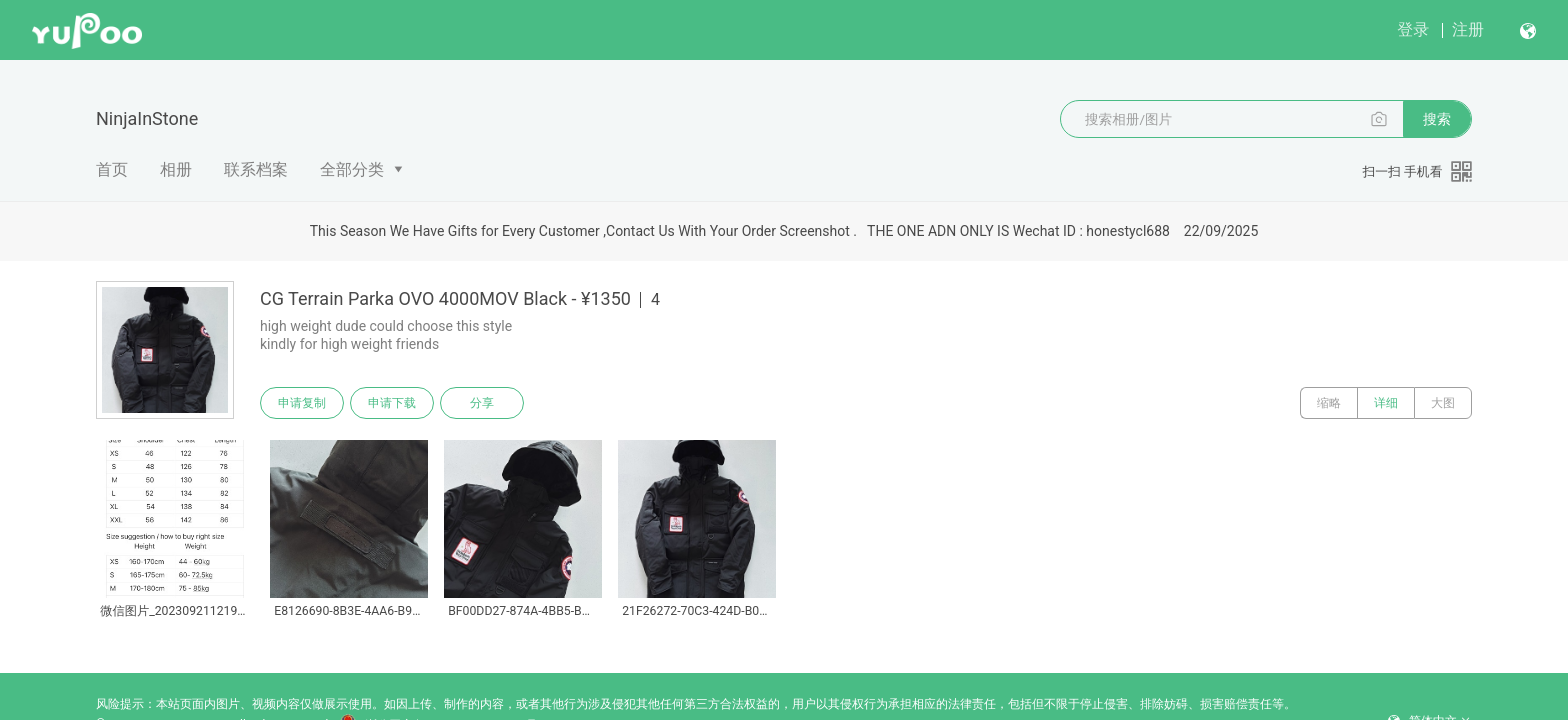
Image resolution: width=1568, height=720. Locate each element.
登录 (1413, 29)
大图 (1443, 403)
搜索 (1437, 119)
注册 (1468, 29)
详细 (1386, 403)
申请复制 (302, 403)
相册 (176, 169)
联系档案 (256, 169)
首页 (112, 169)
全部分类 (352, 169)
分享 (482, 403)
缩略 (1329, 403)
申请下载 (392, 403)
